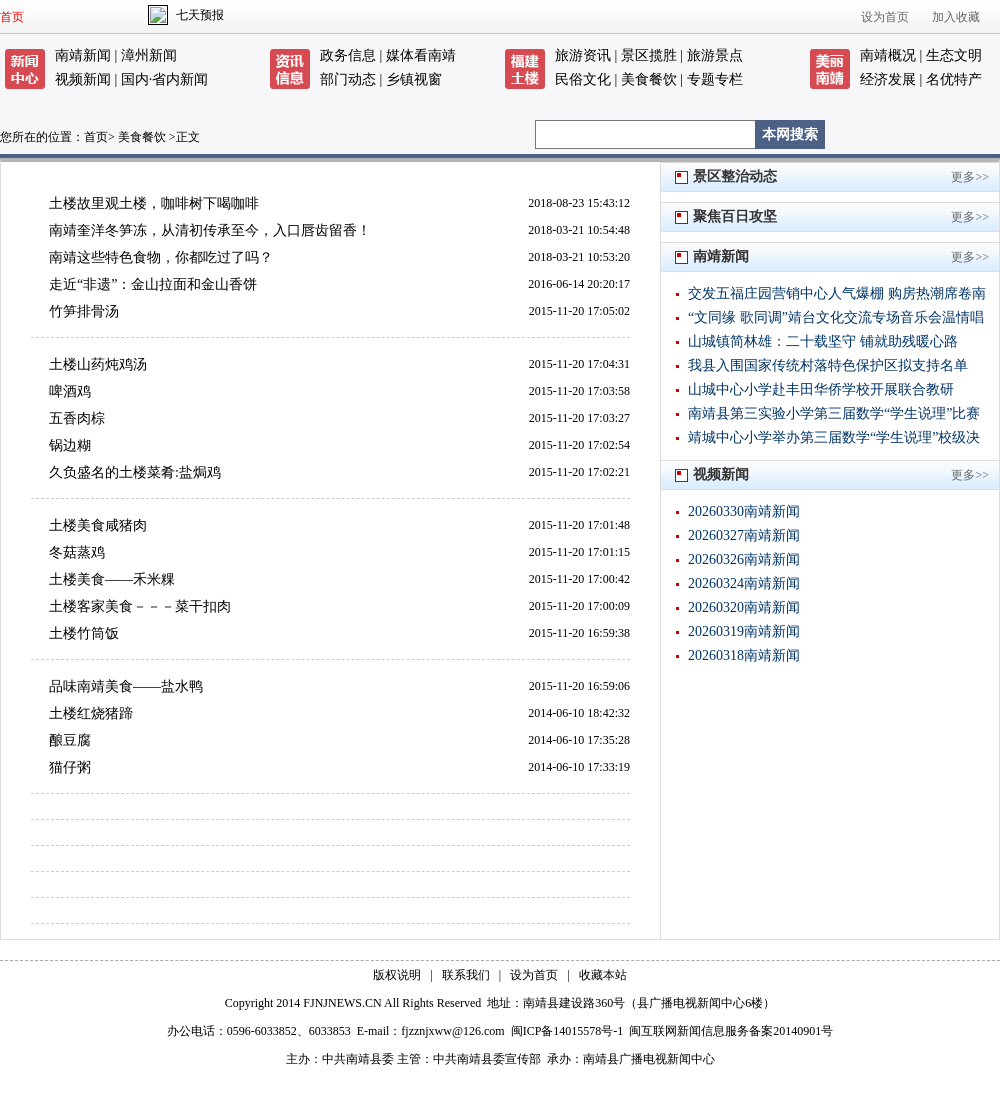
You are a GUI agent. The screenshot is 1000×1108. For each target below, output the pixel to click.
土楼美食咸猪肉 (98, 525)
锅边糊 (70, 445)
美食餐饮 (649, 79)
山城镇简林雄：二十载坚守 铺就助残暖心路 (823, 341)
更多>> (970, 177)
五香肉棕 (77, 418)
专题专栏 (715, 79)
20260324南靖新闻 (744, 583)
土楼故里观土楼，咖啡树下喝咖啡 (154, 203)
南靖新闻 (83, 55)
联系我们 (466, 975)
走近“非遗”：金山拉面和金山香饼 (153, 284)
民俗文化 (583, 79)
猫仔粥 (70, 767)
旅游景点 (715, 55)
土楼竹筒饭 (84, 633)
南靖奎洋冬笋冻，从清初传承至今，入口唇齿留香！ (210, 230)
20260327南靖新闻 (744, 535)
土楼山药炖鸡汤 (98, 364)
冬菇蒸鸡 (77, 552)
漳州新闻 (149, 55)
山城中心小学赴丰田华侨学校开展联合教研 (821, 389)
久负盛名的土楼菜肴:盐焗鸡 (135, 472)
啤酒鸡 (70, 391)
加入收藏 (956, 17)
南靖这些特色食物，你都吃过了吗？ (161, 257)
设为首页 (885, 17)
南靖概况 (888, 55)
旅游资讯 (583, 55)
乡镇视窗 (414, 79)
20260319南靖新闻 (744, 631)
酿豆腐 (70, 740)
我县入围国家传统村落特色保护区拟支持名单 (828, 365)
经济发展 (888, 79)
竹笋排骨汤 (84, 311)
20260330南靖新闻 (744, 511)
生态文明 (954, 55)
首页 (12, 17)
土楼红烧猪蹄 (91, 713)
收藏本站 (603, 975)
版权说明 (397, 975)
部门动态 (348, 79)
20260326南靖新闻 (744, 559)
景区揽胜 (649, 55)
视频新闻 (83, 79)
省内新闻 (180, 79)
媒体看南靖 (421, 55)
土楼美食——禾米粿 (112, 579)
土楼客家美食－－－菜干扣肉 (140, 606)
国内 (135, 79)
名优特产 (954, 79)
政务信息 (348, 55)
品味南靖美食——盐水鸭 (126, 686)
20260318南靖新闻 (744, 655)
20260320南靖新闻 (744, 607)
